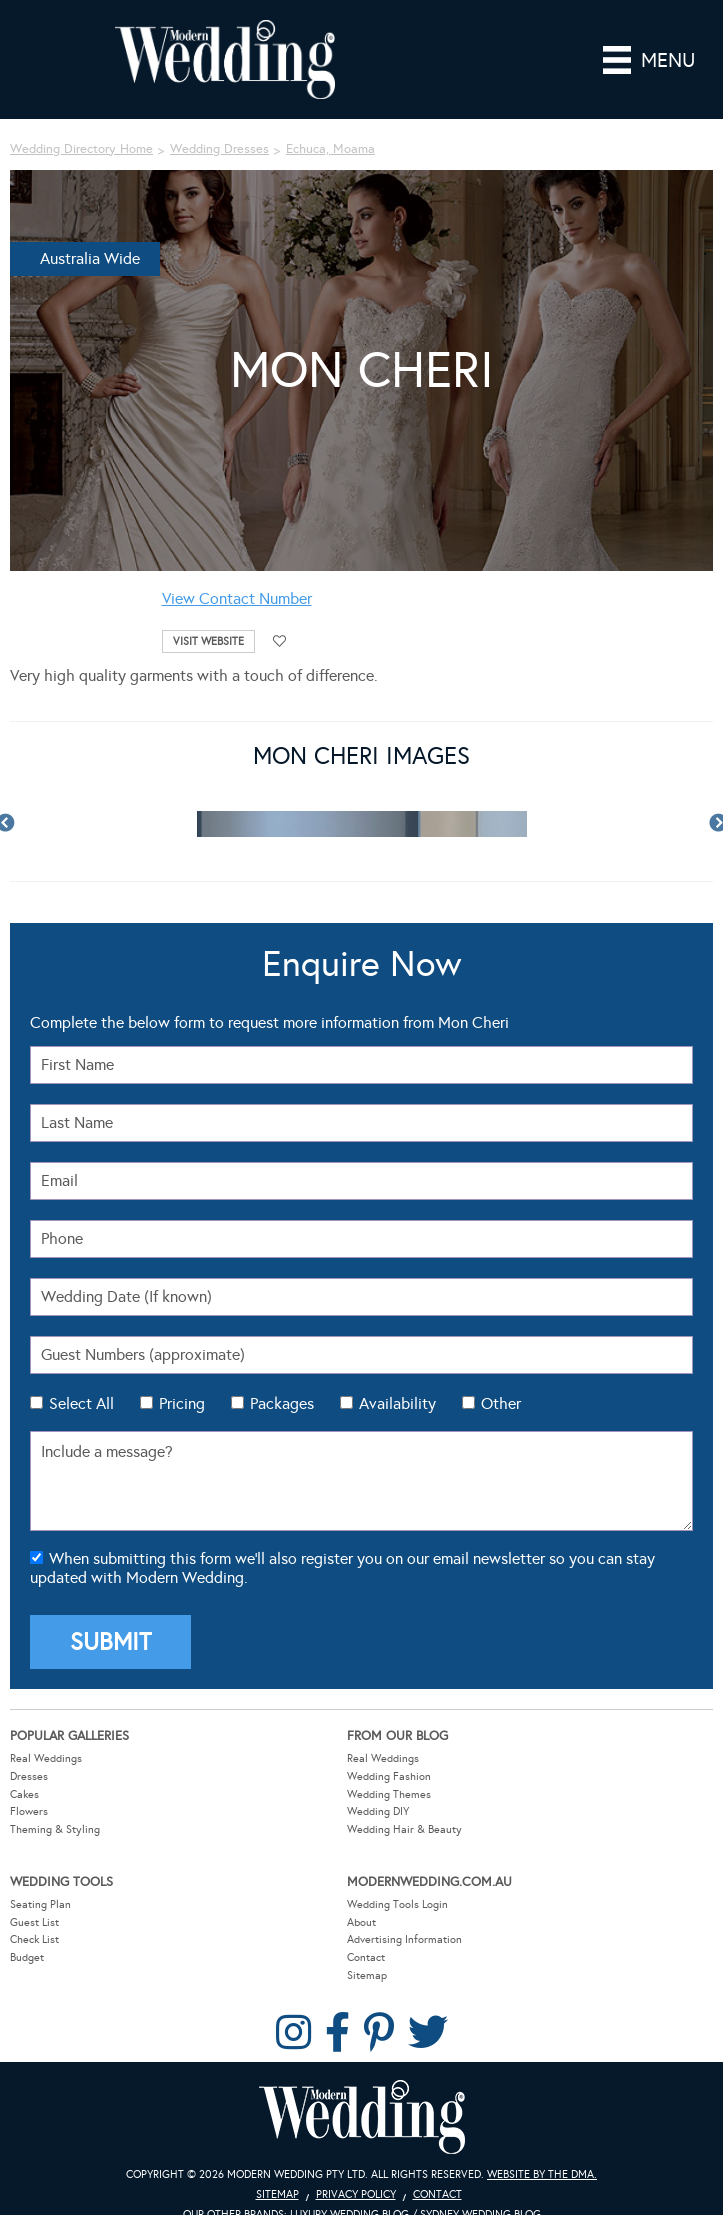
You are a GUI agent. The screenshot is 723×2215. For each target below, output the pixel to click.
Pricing (182, 1403)
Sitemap (367, 1975)
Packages (282, 1403)
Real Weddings (46, 1758)
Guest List (34, 1922)
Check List (34, 1939)
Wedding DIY (378, 1811)
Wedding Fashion (389, 1776)
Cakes (24, 1794)
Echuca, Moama (330, 149)
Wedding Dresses (219, 149)
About (361, 1922)
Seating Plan (40, 1904)
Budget (27, 1957)
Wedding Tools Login (397, 1904)
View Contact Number (237, 598)
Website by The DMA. (542, 2174)
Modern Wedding (362, 2117)
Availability (397, 1403)
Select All (81, 1403)
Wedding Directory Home (81, 149)
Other (501, 1403)
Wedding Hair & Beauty (404, 1829)
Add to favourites (280, 641)
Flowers (29, 1811)
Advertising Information (404, 1939)
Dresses (29, 1776)
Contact (366, 1957)
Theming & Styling (55, 1829)
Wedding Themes (389, 1794)
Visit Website (208, 641)
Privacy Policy (356, 2194)
